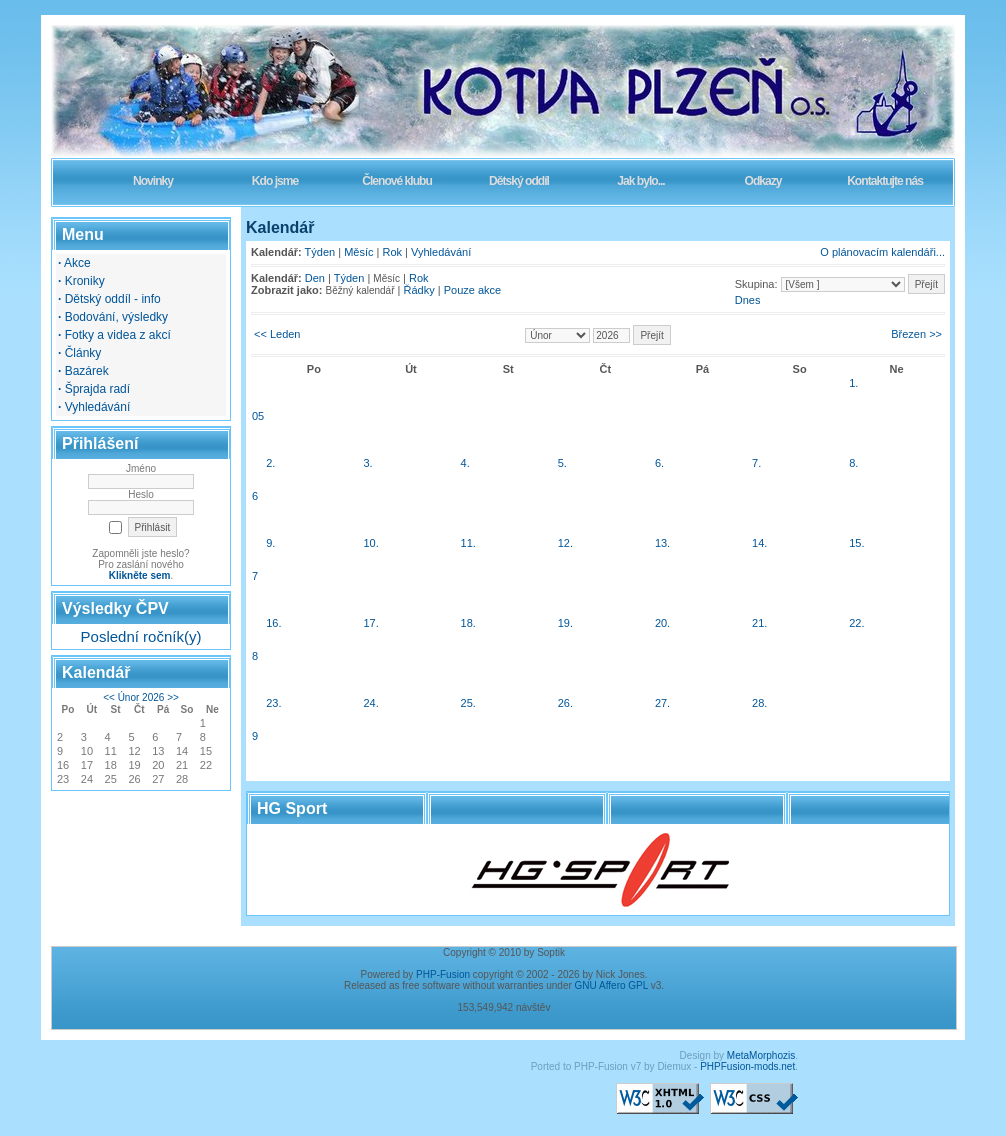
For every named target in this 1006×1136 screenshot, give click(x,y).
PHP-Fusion (443, 974)
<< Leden (277, 334)
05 (258, 416)
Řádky (419, 290)
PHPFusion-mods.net (747, 1066)
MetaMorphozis (761, 1055)
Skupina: (756, 284)
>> (173, 697)
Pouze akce (472, 290)
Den (315, 278)
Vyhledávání (441, 252)
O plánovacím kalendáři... (882, 252)
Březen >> (916, 334)
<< (109, 697)
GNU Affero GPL (611, 985)
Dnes (748, 300)
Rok (393, 252)
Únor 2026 (141, 697)
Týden (320, 252)
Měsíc (358, 252)
